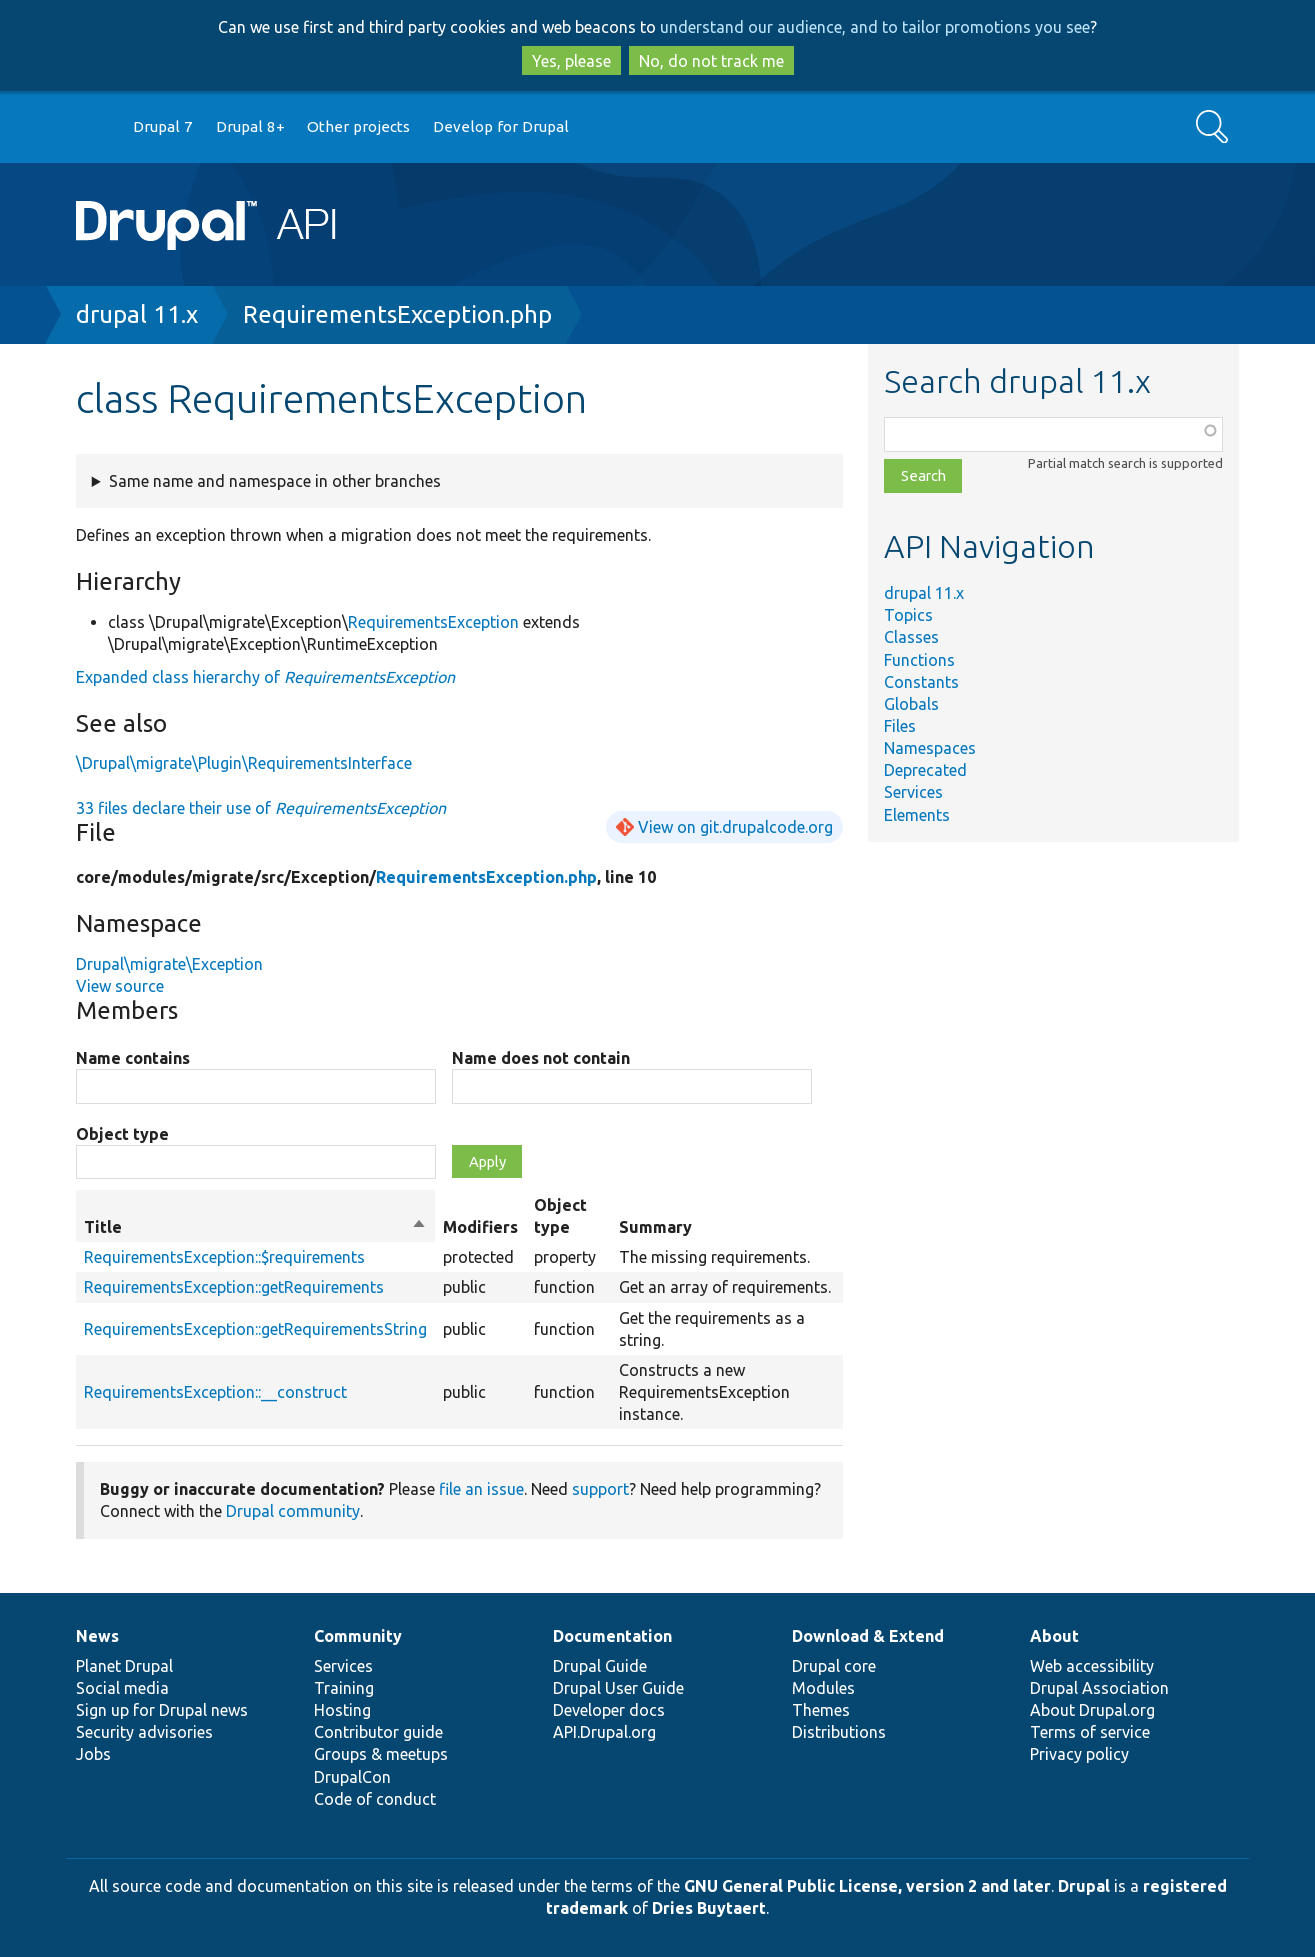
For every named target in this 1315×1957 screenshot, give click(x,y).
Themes (821, 1710)
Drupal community (293, 1511)
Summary (655, 1227)
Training (344, 1688)
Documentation (612, 1636)
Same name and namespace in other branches (275, 481)
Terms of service (1090, 1732)
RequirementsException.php (397, 314)
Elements (917, 815)
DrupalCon (352, 1777)
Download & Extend (868, 1636)
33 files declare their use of (261, 808)
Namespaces (930, 748)
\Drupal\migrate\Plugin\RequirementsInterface (244, 763)
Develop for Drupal (501, 126)
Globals (911, 704)
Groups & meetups (381, 1754)
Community (358, 1636)
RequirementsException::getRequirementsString (255, 1329)
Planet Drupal (124, 1666)
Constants (921, 682)
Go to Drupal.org (95, 127)
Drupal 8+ (250, 126)
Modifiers (480, 1227)
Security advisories (144, 1732)
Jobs (93, 1754)
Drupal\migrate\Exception (169, 964)
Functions (919, 660)
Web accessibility (1092, 1666)
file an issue (481, 1489)
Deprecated (925, 770)
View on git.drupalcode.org (735, 827)
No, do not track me (711, 61)
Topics (908, 615)
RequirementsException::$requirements (224, 1257)
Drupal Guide (600, 1666)
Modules (823, 1688)
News (97, 1636)
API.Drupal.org (604, 1732)
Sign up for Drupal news (162, 1710)
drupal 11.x (137, 314)
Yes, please (571, 61)
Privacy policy (1079, 1754)
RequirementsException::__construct (215, 1392)
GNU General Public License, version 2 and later (867, 1886)
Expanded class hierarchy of (265, 677)
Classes (911, 637)
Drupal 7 (163, 126)
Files (900, 726)
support (600, 1489)
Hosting (342, 1710)
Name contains (133, 1058)
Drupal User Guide (618, 1688)
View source (120, 986)
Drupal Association (1099, 1688)
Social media (122, 1688)
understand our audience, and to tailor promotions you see (875, 27)
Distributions (839, 1732)
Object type (122, 1134)
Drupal (1084, 1886)
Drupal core (834, 1666)
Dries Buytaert (709, 1908)
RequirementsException (433, 622)
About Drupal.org (1092, 1710)
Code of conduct (375, 1799)
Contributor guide (378, 1732)
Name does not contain (541, 1058)
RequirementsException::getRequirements (234, 1287)
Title (255, 1227)
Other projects (358, 126)
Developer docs (609, 1710)
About (1054, 1636)
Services (913, 792)
